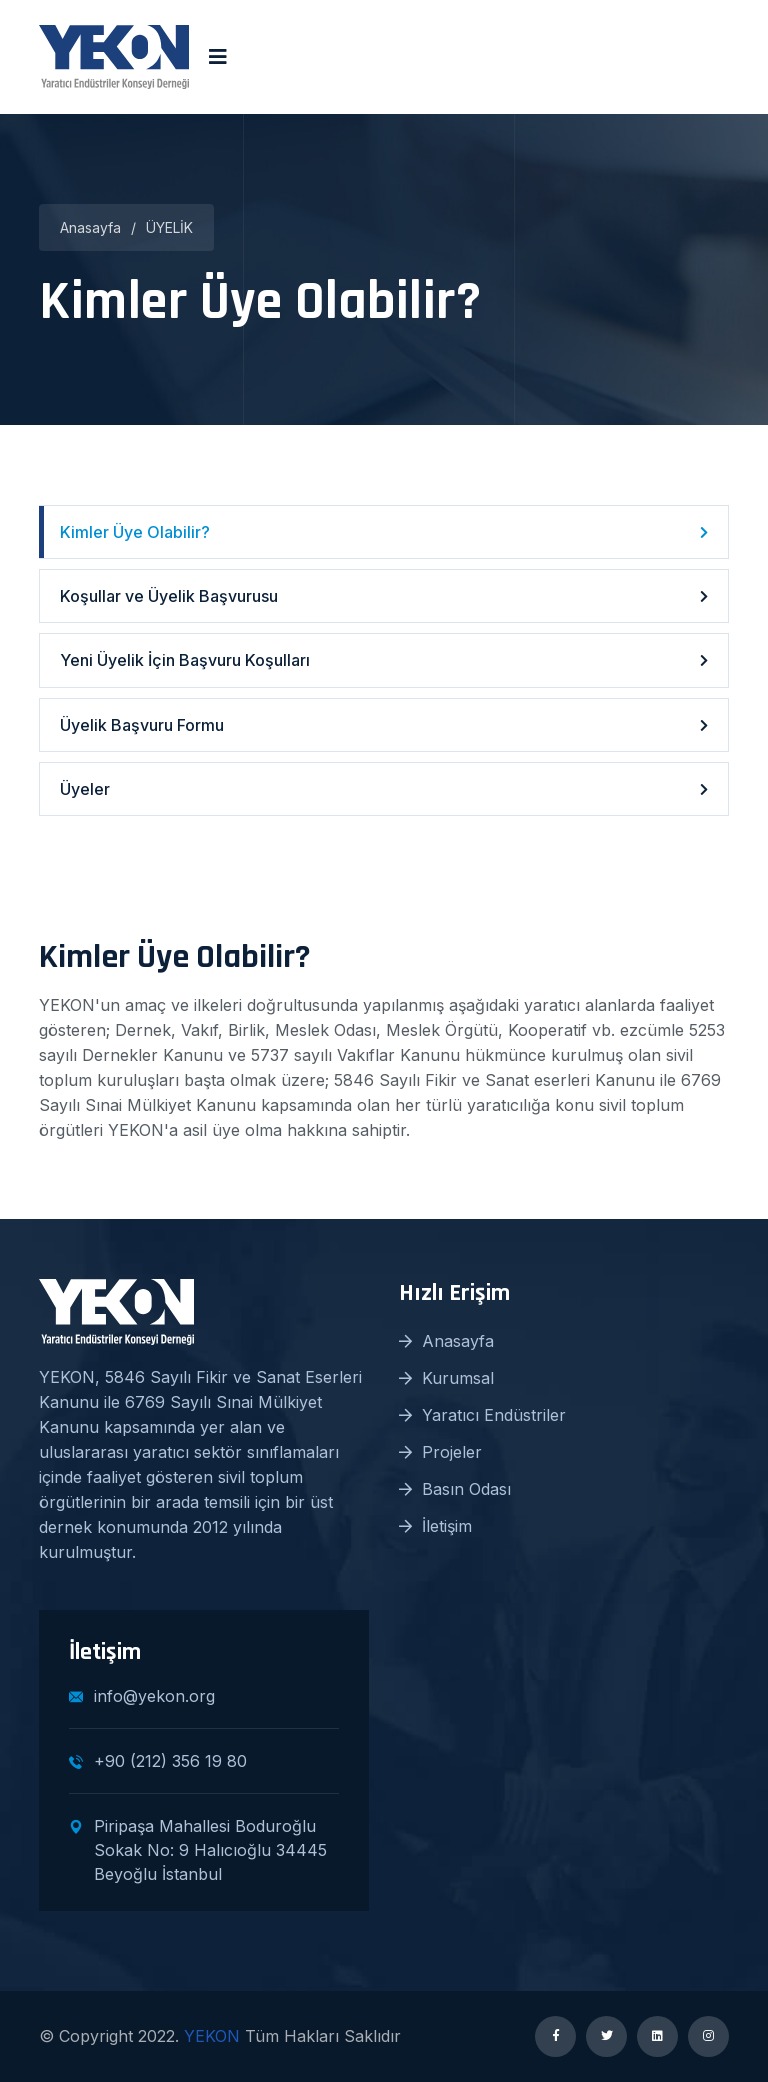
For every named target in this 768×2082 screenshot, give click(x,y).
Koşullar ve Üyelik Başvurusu (384, 596)
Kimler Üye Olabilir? (384, 532)
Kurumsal (446, 1378)
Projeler (440, 1452)
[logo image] (114, 57)
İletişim (435, 1526)
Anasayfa (90, 227)
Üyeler (384, 789)
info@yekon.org (142, 1696)
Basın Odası (455, 1489)
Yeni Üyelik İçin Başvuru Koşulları (384, 660)
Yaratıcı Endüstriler (482, 1415)
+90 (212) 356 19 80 (158, 1761)
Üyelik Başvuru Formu (384, 725)
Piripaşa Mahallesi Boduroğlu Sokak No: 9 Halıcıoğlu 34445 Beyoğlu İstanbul (198, 1850)
